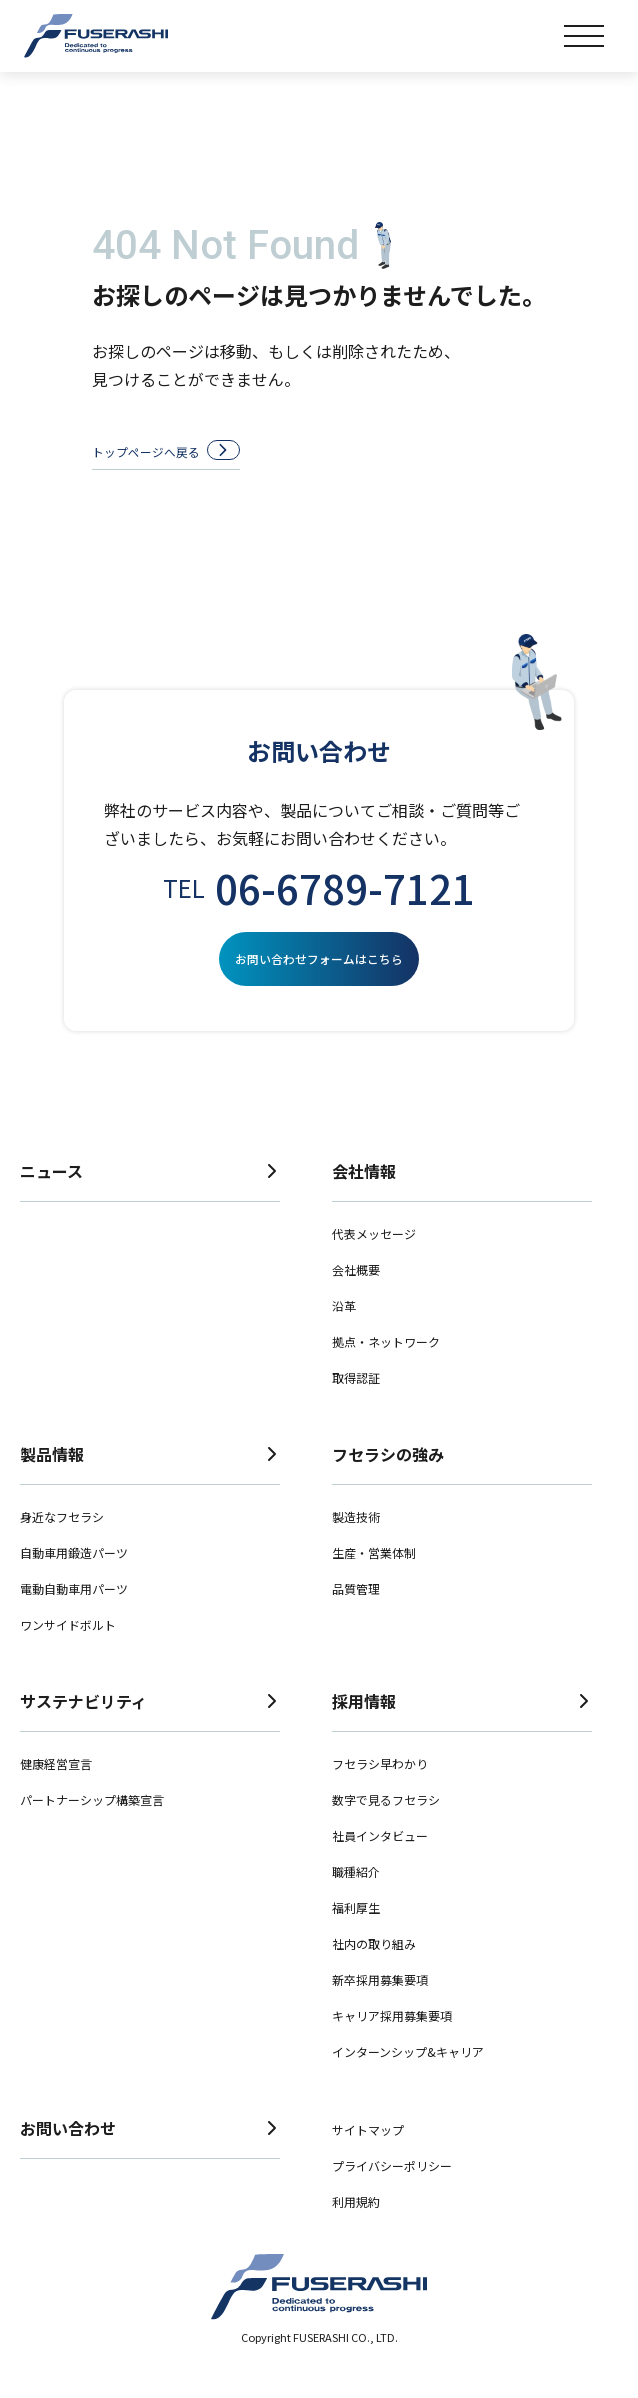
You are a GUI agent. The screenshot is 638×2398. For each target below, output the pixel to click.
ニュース (150, 1197)
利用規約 (356, 2227)
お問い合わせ (150, 2154)
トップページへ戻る (188, 455)
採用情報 (462, 1727)
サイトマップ (368, 2155)
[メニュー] (584, 36)
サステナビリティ (150, 1727)
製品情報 (150, 1480)
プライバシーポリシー (392, 2191)
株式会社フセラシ (96, 36)
